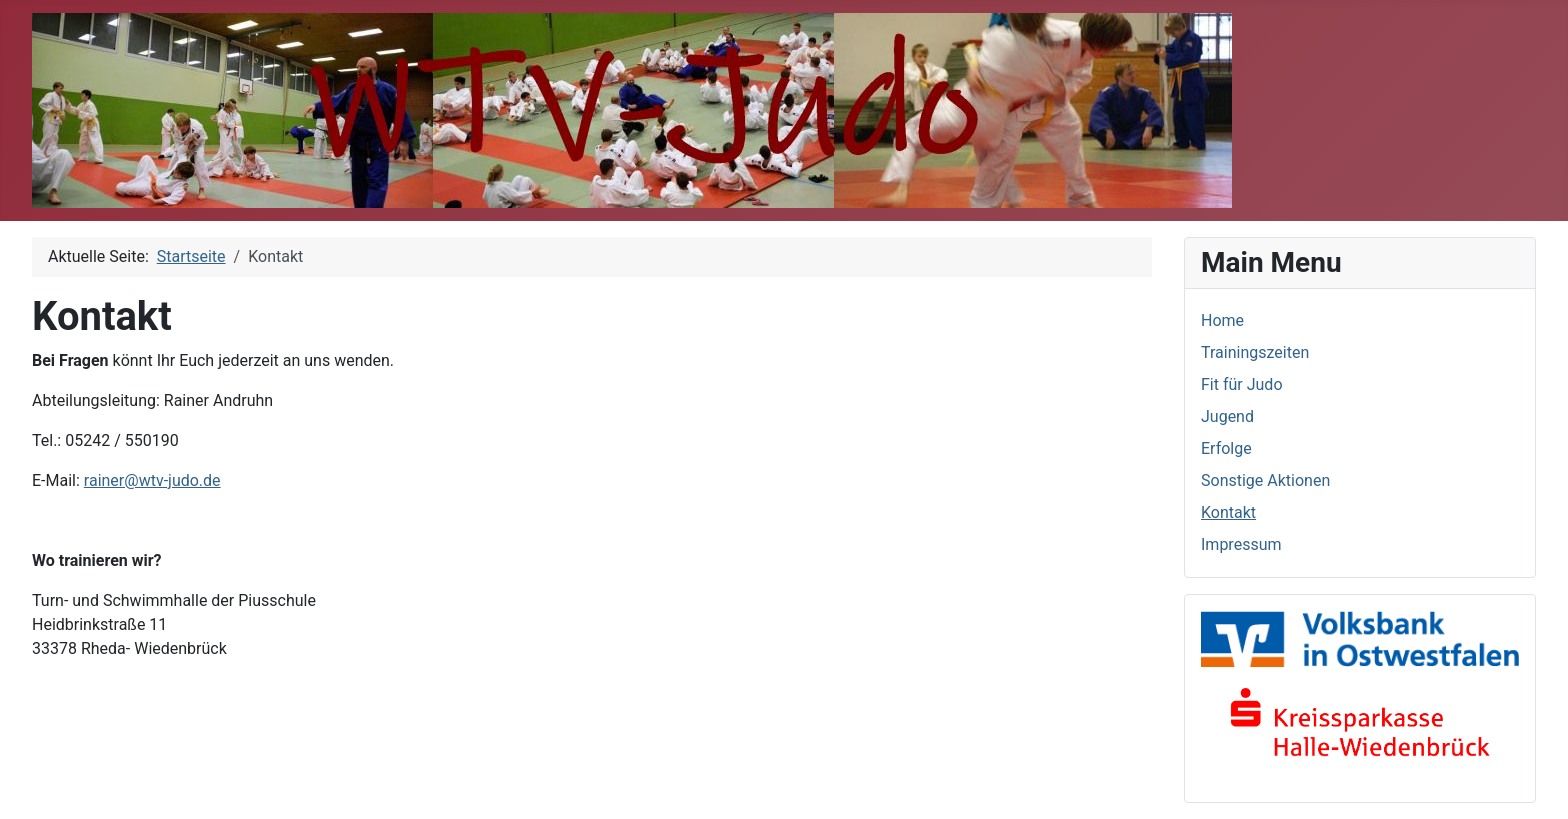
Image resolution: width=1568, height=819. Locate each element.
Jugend (1227, 416)
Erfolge (1226, 448)
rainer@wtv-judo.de (152, 480)
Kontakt (1228, 512)
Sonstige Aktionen (1265, 480)
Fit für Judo (1242, 384)
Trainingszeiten (1255, 352)
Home (1222, 320)
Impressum (1241, 544)
